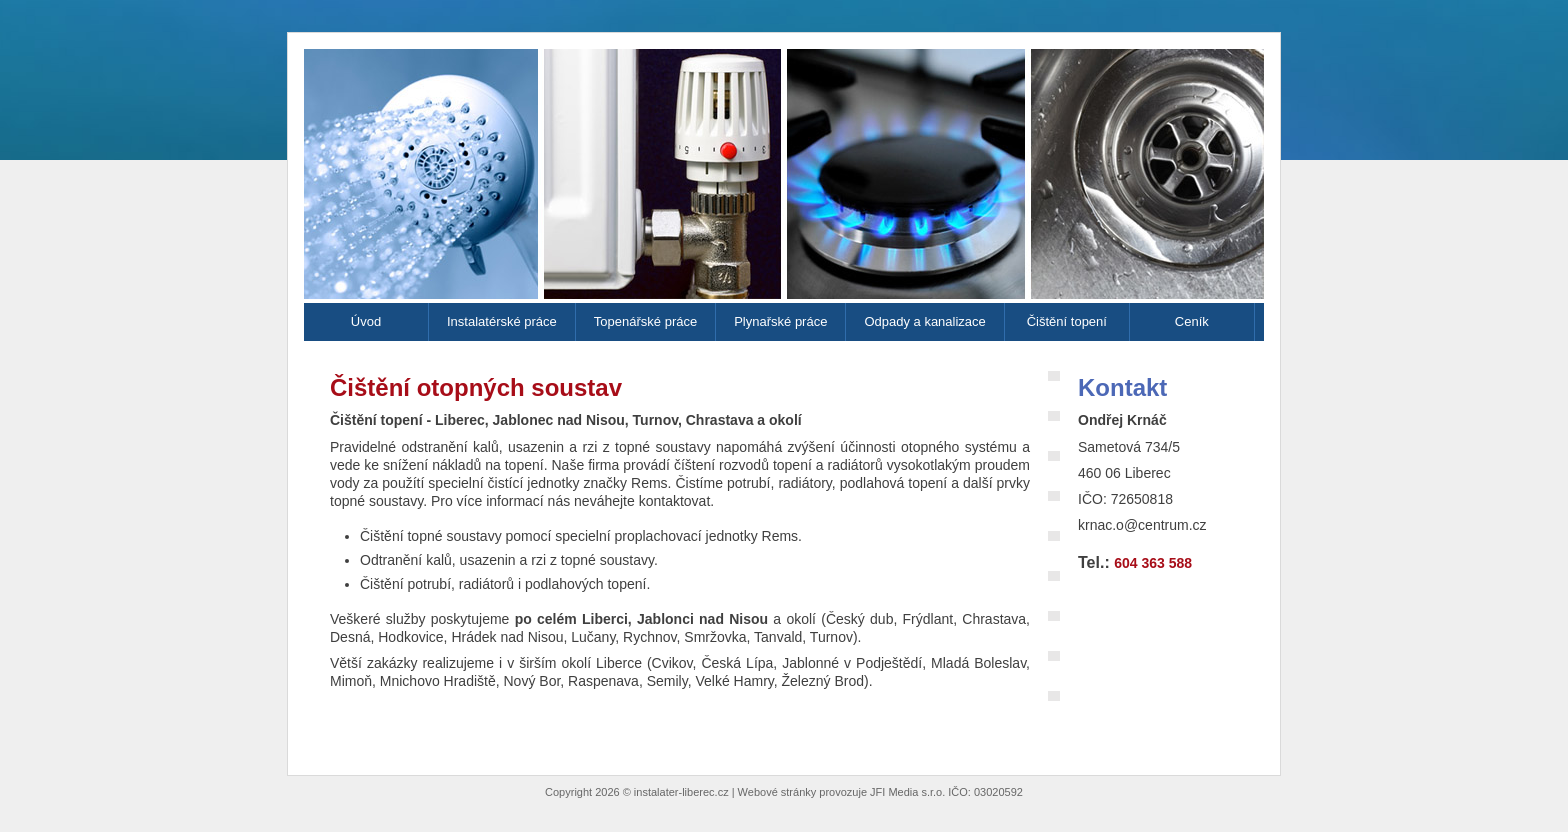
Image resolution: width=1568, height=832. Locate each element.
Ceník (1192, 321)
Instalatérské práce (502, 321)
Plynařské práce (780, 321)
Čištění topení (1067, 321)
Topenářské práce (645, 321)
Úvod (366, 321)
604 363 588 (1153, 563)
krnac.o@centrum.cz (1142, 525)
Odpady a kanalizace (924, 321)
